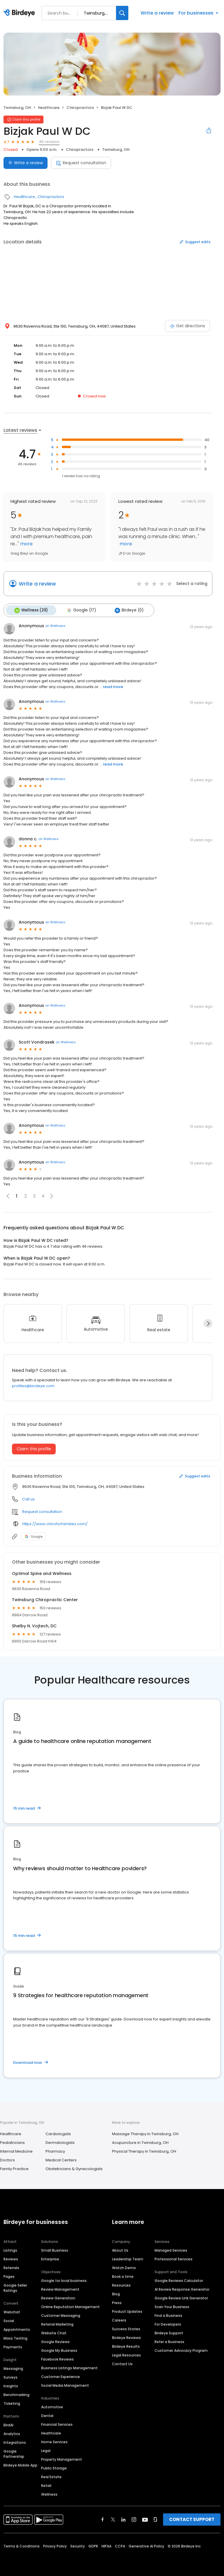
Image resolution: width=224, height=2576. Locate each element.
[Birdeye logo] (20, 13)
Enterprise (50, 2258)
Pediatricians (12, 2141)
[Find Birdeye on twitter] (113, 2519)
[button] (52, 1195)
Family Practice (14, 2167)
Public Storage (54, 2467)
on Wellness (55, 625)
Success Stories (126, 2328)
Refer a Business (169, 2340)
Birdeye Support (169, 2332)
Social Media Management (65, 2384)
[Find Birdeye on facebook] (102, 2519)
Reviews (11, 2258)
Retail (46, 2484)
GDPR (93, 2545)
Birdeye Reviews (126, 2336)
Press (117, 2301)
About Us (120, 2249)
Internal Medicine (16, 2150)
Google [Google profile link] (34, 1535)
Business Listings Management (69, 2367)
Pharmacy (55, 2150)
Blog (116, 2293)
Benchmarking (16, 2393)
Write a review (157, 13)
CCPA (120, 2545)
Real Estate (51, 2476)
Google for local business (64, 2279)
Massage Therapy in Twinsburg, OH (145, 2132)
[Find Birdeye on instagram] (134, 2519)
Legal (45, 2449)
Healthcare (49, 107)
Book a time (123, 2275)
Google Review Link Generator (181, 2297)
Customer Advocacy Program (181, 2349)
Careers (119, 2319)
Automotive (52, 2406)
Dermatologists (60, 2141)
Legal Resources (126, 2354)
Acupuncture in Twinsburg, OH (140, 2141)
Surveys (11, 2376)
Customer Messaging (60, 2314)
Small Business (54, 2249)
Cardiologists (58, 2132)
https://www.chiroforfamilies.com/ (55, 1522)
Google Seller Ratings (15, 2287)
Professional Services (173, 2258)
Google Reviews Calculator (179, 2279)
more (26, 543)
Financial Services (57, 2423)
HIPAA (106, 2545)
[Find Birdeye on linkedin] (123, 2519)
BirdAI (8, 2424)
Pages (9, 2275)
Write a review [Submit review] (25, 163)
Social (9, 2319)
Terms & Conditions (22, 2545)
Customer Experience (60, 2375)
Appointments (17, 2328)
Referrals (11, 2266)
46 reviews (49, 141)
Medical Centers (61, 2159)
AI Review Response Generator (182, 2288)
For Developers (168, 2323)
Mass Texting (15, 2337)
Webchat (12, 2311)
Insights (11, 2385)
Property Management (61, 2458)
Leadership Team (127, 2258)
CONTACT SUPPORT (191, 2518)
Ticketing (12, 2402)
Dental (47, 2414)
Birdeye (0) (125, 610)
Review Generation (58, 2297)
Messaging (13, 2367)
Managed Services (171, 2249)
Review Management (60, 2288)
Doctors (7, 2159)
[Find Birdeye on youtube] (145, 2519)
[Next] (208, 1322)
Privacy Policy (55, 2545)
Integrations (15, 2441)
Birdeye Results (126, 2345)
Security (77, 2545)
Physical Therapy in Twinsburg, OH (144, 2150)
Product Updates (127, 2310)
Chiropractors (80, 107)
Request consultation (81, 163)
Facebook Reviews (57, 2358)
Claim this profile (34, 1448)
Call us (28, 1498)
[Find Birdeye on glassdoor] (155, 2519)
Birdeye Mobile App (20, 2464)
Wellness (49, 2493)
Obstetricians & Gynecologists (74, 2167)
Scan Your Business (172, 2305)
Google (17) (79, 610)
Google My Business (59, 2349)
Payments (13, 2346)
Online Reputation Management (70, 2305)
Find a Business (168, 2314)
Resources (121, 2284)
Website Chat (53, 2332)
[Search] (122, 13)
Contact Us (122, 2363)
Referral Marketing (57, 2323)
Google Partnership (14, 2453)
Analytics (12, 2432)
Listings (10, 2249)
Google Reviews (55, 2340)
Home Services (54, 2441)
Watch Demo (124, 2266)
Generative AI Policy (146, 2545)
